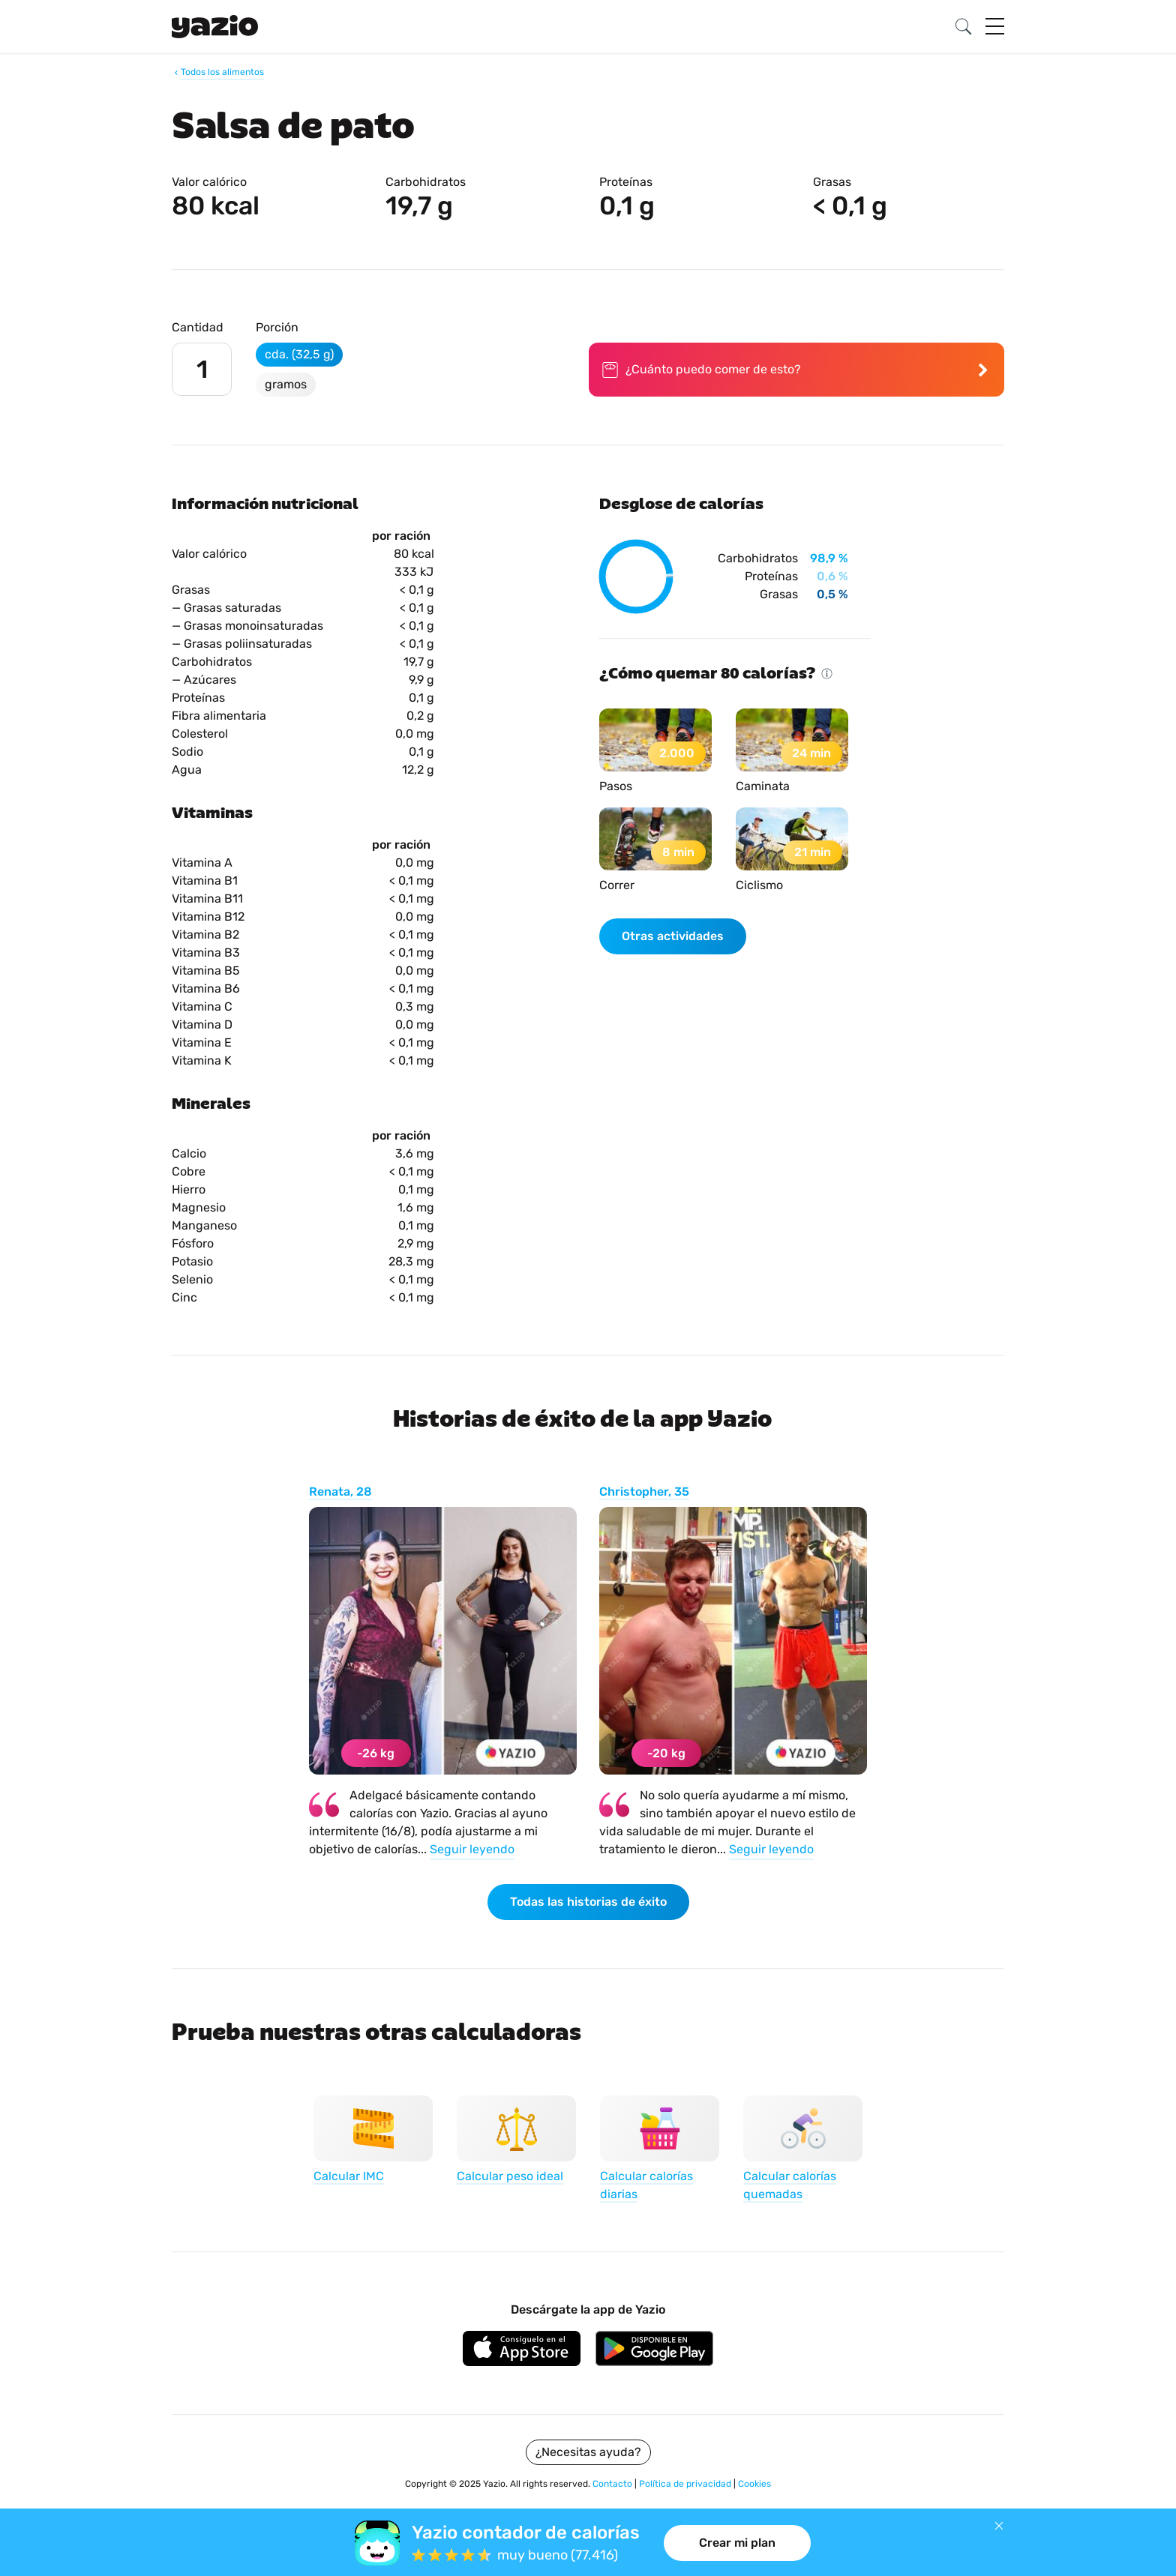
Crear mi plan (737, 2543)
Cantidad (198, 327)
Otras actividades (673, 936)
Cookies (754, 2484)
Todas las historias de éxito (588, 1902)
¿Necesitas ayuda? (588, 2452)
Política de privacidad (686, 2484)
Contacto (613, 2484)
